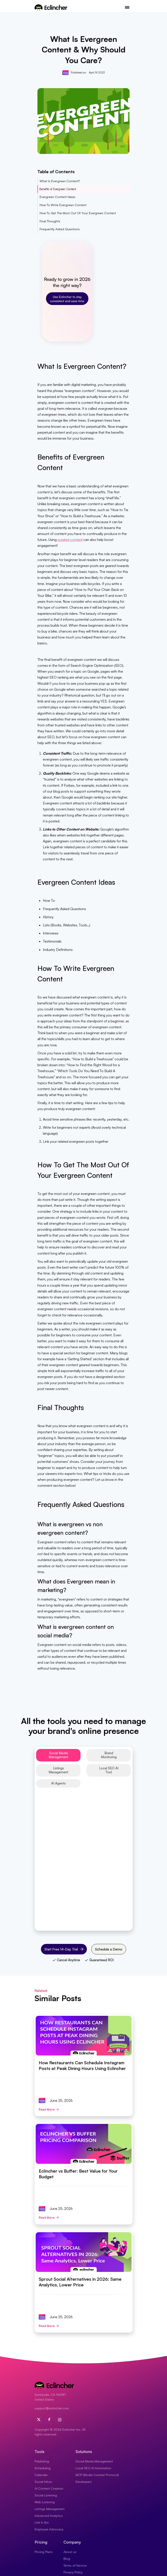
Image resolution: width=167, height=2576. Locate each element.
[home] (51, 7)
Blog (66, 2558)
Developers (84, 2481)
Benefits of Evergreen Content (57, 189)
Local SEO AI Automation (93, 2468)
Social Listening (46, 2495)
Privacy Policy (73, 2572)
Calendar (41, 2475)
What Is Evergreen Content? (60, 181)
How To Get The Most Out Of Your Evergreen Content (78, 213)
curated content (70, 539)
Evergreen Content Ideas (57, 197)
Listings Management (50, 2509)
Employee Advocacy (49, 2529)
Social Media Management (94, 2461)
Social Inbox (43, 2481)
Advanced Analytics (49, 2515)
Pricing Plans (44, 2552)
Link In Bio (42, 2522)
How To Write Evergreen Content (63, 205)
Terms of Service (75, 2565)
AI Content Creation (49, 2488)
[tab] (58, 1755)
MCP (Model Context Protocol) (97, 2475)
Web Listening (45, 2502)
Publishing (42, 2461)
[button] (127, 7)
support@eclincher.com (52, 2408)
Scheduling (43, 2468)
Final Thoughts (50, 221)
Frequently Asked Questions (60, 229)
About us (69, 2552)
